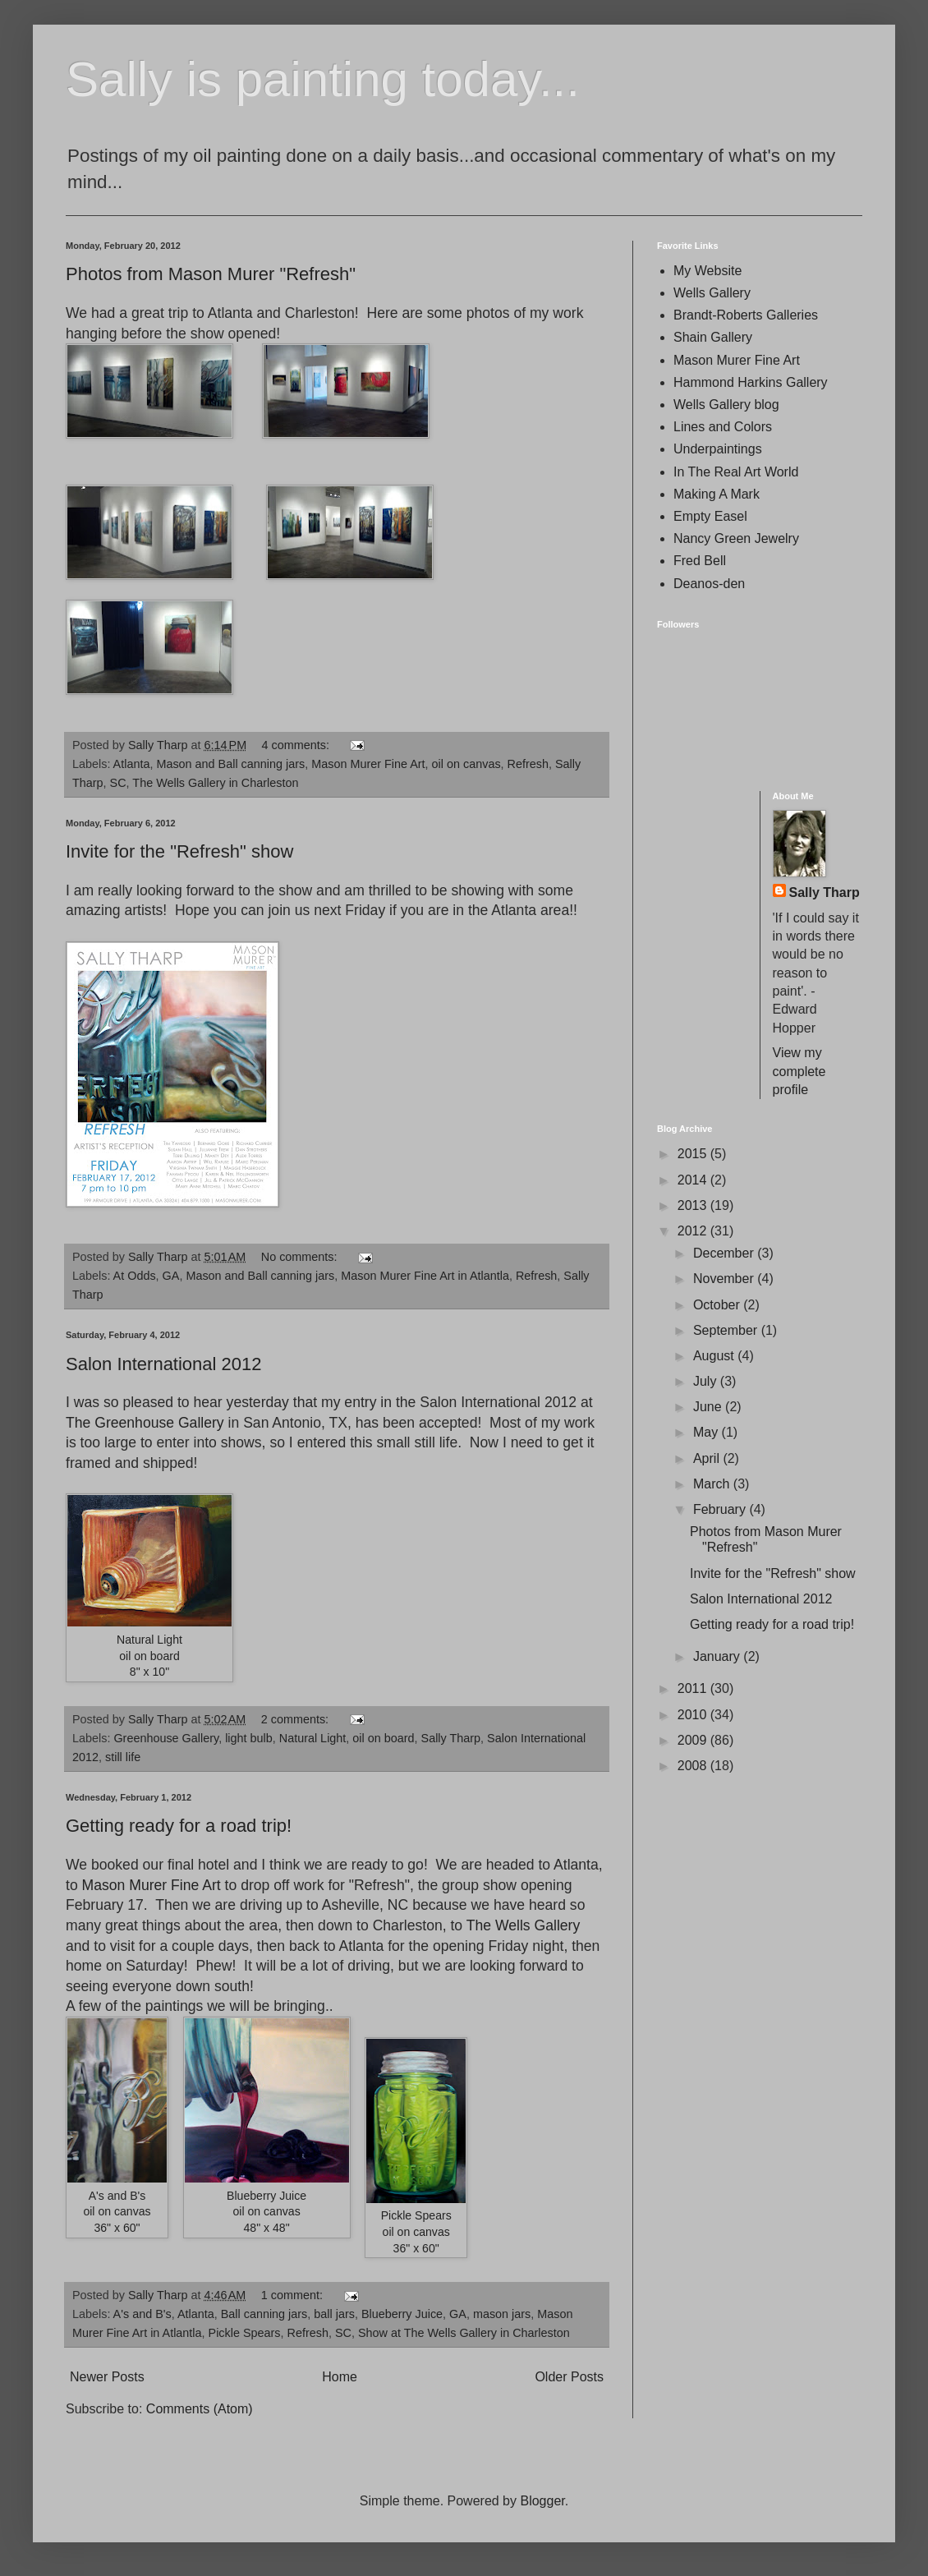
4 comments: (297, 745)
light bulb (249, 1738)
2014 (694, 1180)
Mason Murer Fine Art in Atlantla (425, 1275)
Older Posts (569, 2377)
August (715, 1356)
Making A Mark (716, 494)
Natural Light (313, 1738)
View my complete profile (799, 1071)
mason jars (502, 2314)
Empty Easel (710, 516)
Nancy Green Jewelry (736, 538)
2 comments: (296, 1719)
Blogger (542, 2501)
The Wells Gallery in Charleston (215, 782)
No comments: (301, 1256)
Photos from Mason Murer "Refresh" (211, 274)
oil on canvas (466, 763)
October (718, 1305)
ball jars (334, 2314)
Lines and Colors (722, 427)
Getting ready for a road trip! (179, 1825)
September (727, 1330)
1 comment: (293, 2295)
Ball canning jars (264, 2314)
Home (339, 2377)
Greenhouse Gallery (165, 1738)
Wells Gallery (712, 293)
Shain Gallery (712, 337)
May (707, 1432)
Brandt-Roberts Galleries (745, 315)
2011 (694, 1688)
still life (122, 1757)
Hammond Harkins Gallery (750, 382)
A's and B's (142, 2314)
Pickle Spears (245, 2332)
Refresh (528, 763)
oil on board (383, 1738)
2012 (694, 1231)
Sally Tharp (451, 1738)
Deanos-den (709, 584)
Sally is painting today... (323, 79)
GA (171, 1275)
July (706, 1381)
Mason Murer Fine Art (368, 763)
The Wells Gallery (523, 1925)
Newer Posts (107, 2377)
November (725, 1279)
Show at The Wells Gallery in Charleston (464, 2332)
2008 (694, 1766)
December (725, 1253)
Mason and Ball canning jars (230, 763)
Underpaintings (717, 449)
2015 (694, 1154)
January (718, 1656)
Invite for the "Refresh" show (179, 851)
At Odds (134, 1275)
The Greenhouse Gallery (145, 1422)
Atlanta (131, 763)
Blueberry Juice (402, 2314)
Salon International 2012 (164, 1364)
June (709, 1407)
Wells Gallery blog (726, 405)
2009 (694, 1740)
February (721, 1509)
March (713, 1484)
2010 (694, 1715)
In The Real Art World (735, 472)
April (708, 1458)
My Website (707, 271)
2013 (694, 1205)
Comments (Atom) (199, 2409)
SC (118, 782)
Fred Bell (699, 561)
